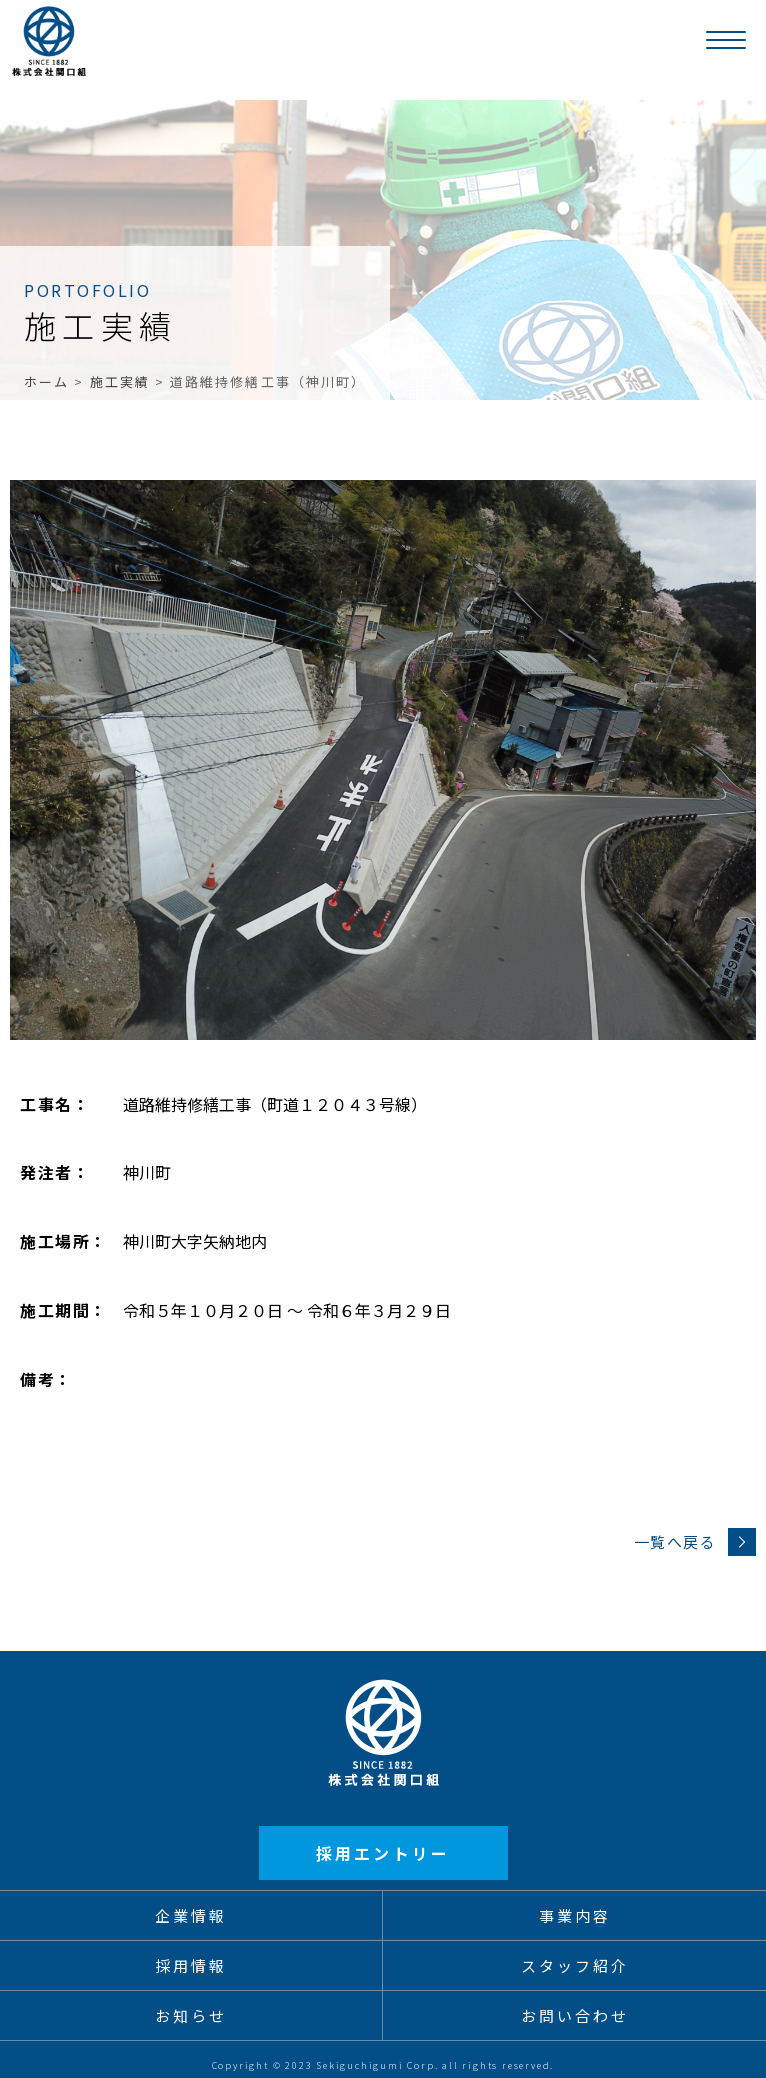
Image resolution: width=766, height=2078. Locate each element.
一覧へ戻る (695, 1541)
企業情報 (191, 1915)
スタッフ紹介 (575, 1965)
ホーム (46, 381)
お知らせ (191, 2015)
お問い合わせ (575, 2015)
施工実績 (120, 381)
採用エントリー (383, 1853)
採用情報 (191, 1965)
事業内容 (575, 1915)
